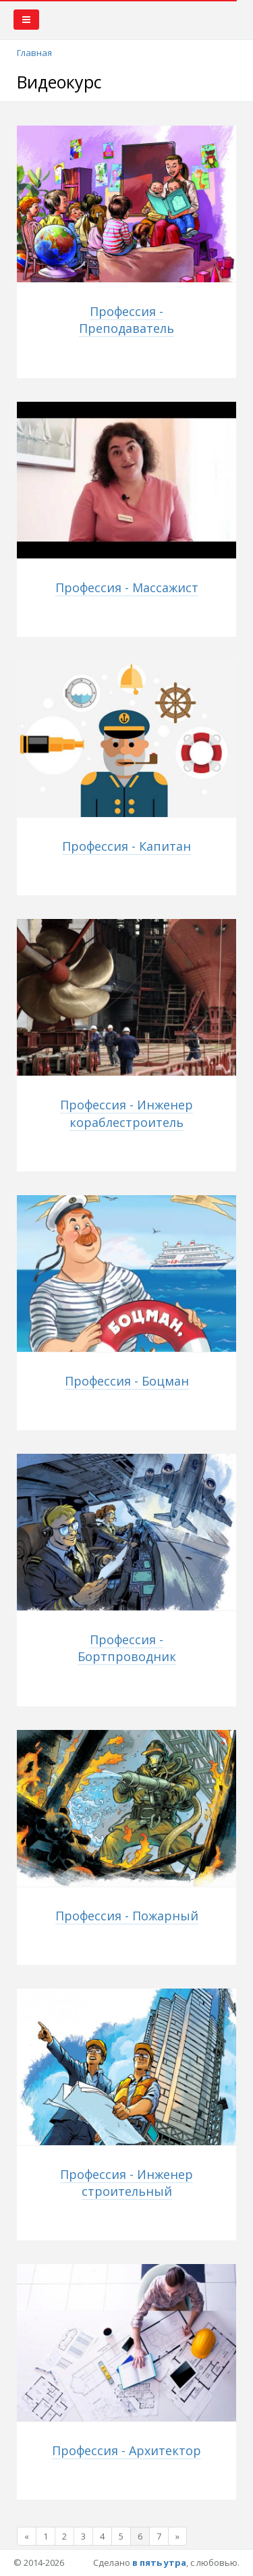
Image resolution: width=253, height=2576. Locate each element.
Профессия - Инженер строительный (126, 2182)
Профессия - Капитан (126, 846)
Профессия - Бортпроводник (127, 1647)
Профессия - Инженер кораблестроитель (126, 1113)
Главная (34, 53)
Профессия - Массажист (126, 587)
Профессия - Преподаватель (126, 319)
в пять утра (159, 2562)
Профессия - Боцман (127, 1381)
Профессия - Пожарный (126, 1916)
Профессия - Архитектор (126, 2450)
